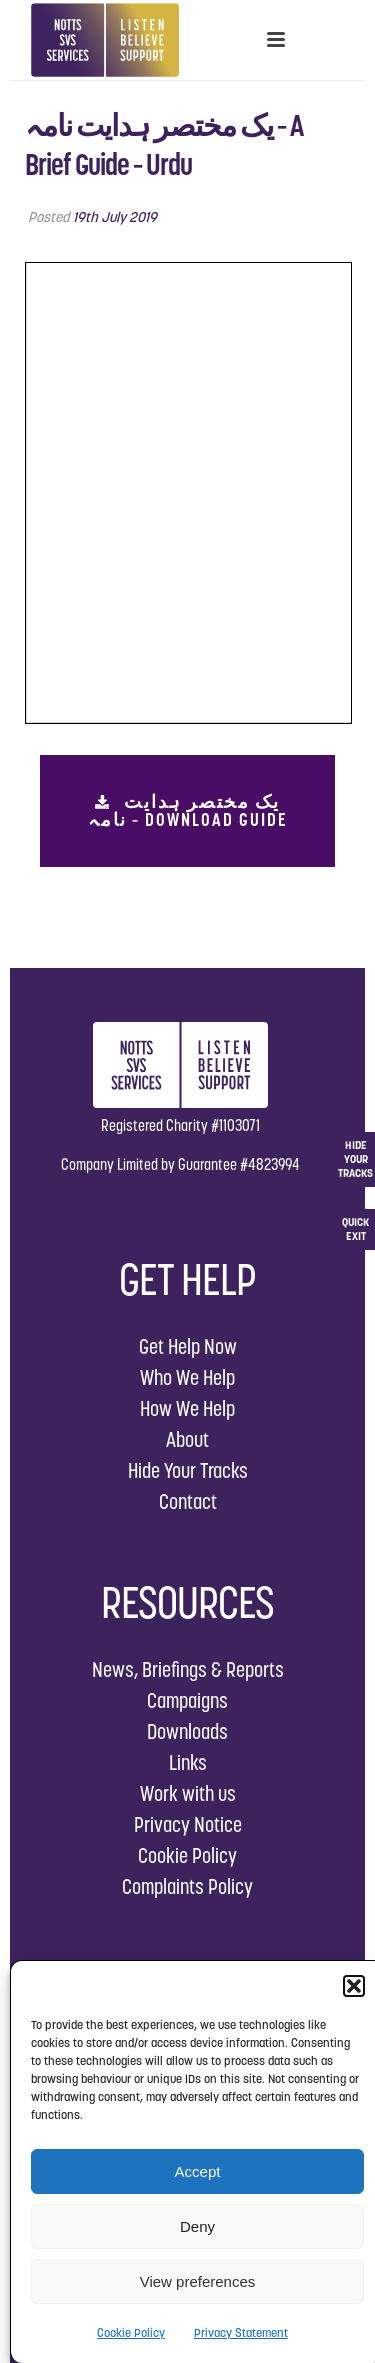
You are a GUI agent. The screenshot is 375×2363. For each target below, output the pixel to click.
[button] (354, 1986)
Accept (198, 2171)
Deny (197, 2226)
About (187, 1439)
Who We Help (187, 1377)
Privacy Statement (241, 2332)
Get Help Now (188, 1346)
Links (188, 1762)
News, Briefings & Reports (188, 1669)
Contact (188, 1501)
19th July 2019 (115, 217)
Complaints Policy (187, 1886)
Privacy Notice (188, 1824)
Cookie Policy (131, 2332)
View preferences (198, 2281)
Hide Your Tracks (188, 1470)
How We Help (187, 1408)
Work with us (188, 1793)
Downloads (187, 1731)
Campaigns (187, 1700)
